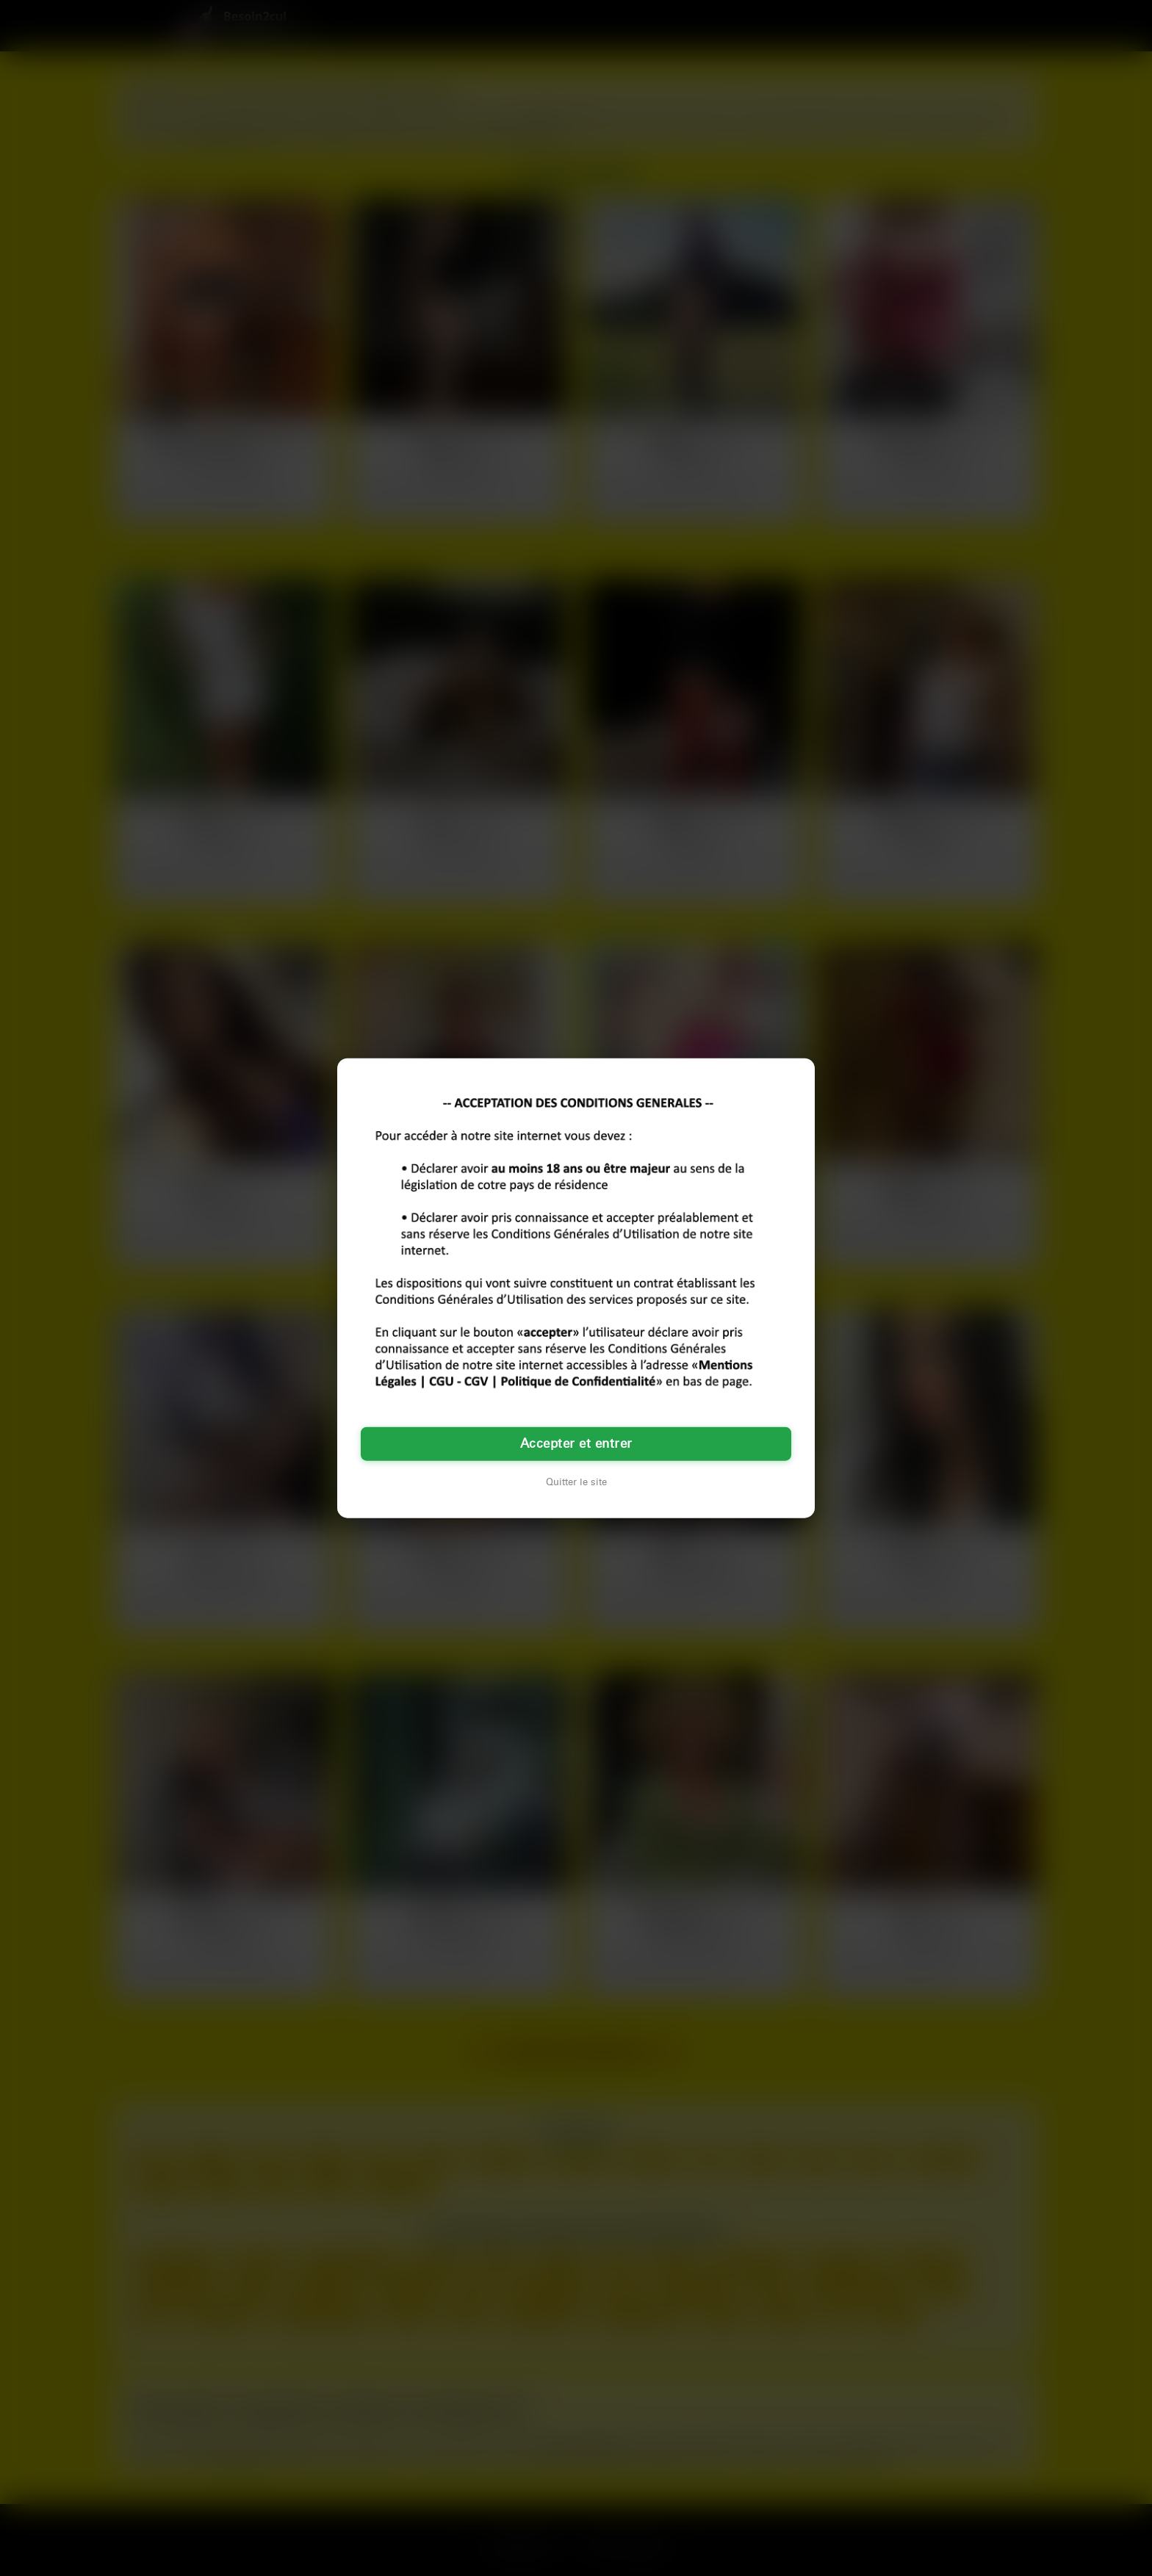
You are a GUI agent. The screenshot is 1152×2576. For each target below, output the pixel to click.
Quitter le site (576, 1482)
